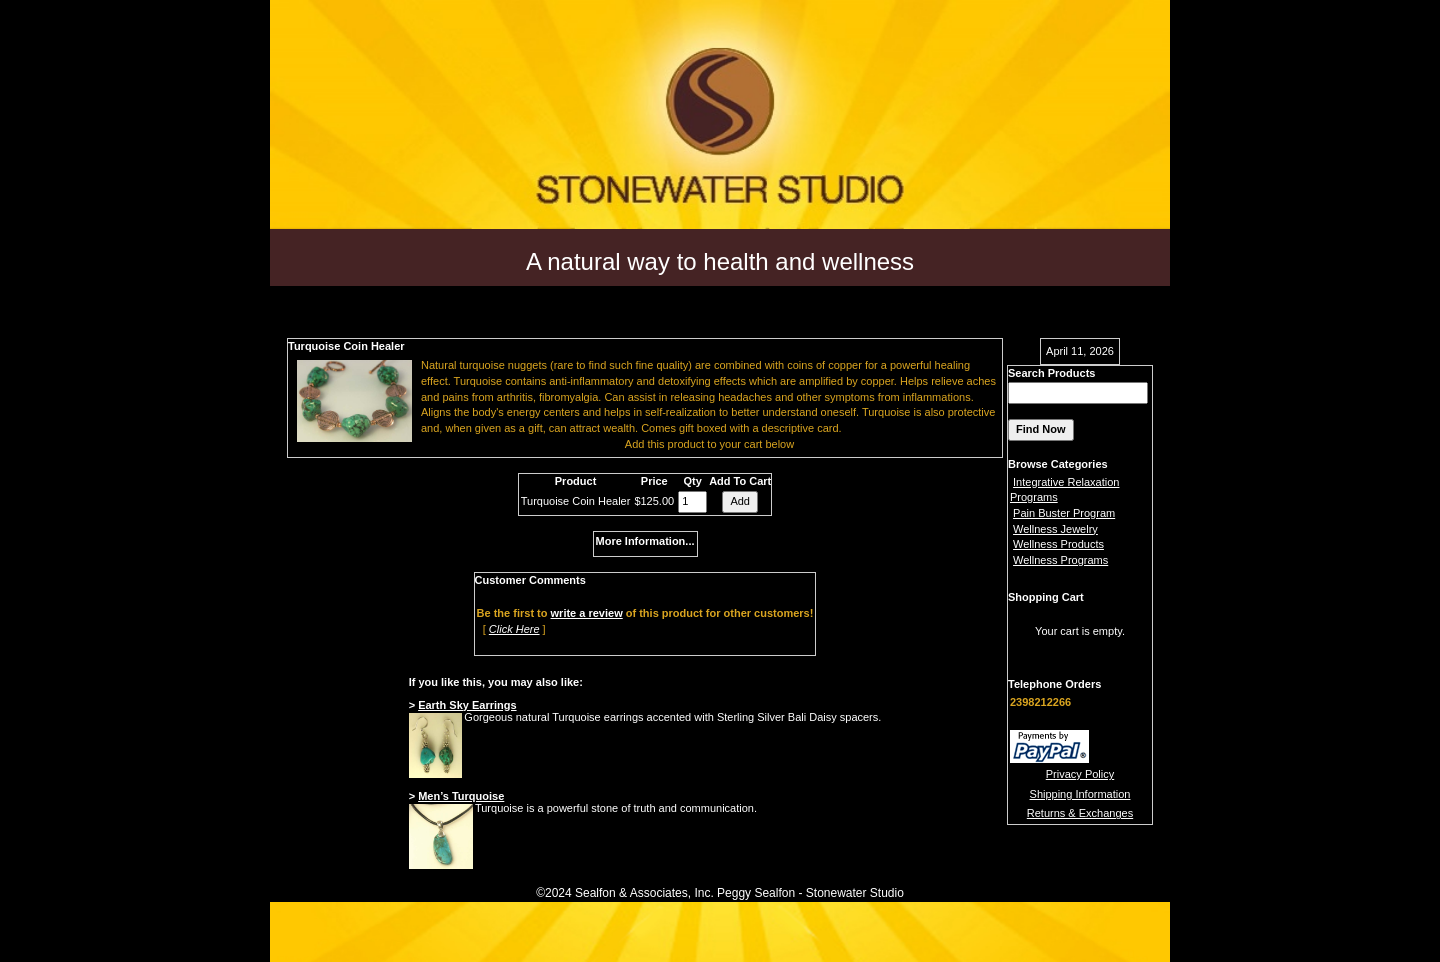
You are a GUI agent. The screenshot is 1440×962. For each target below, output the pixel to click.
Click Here (514, 629)
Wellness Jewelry (1055, 529)
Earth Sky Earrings (467, 705)
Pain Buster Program (1064, 513)
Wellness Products (1058, 544)
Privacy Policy (1080, 774)
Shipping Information (1080, 794)
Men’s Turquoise (461, 796)
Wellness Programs (1060, 560)
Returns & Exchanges (1080, 813)
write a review (587, 613)
